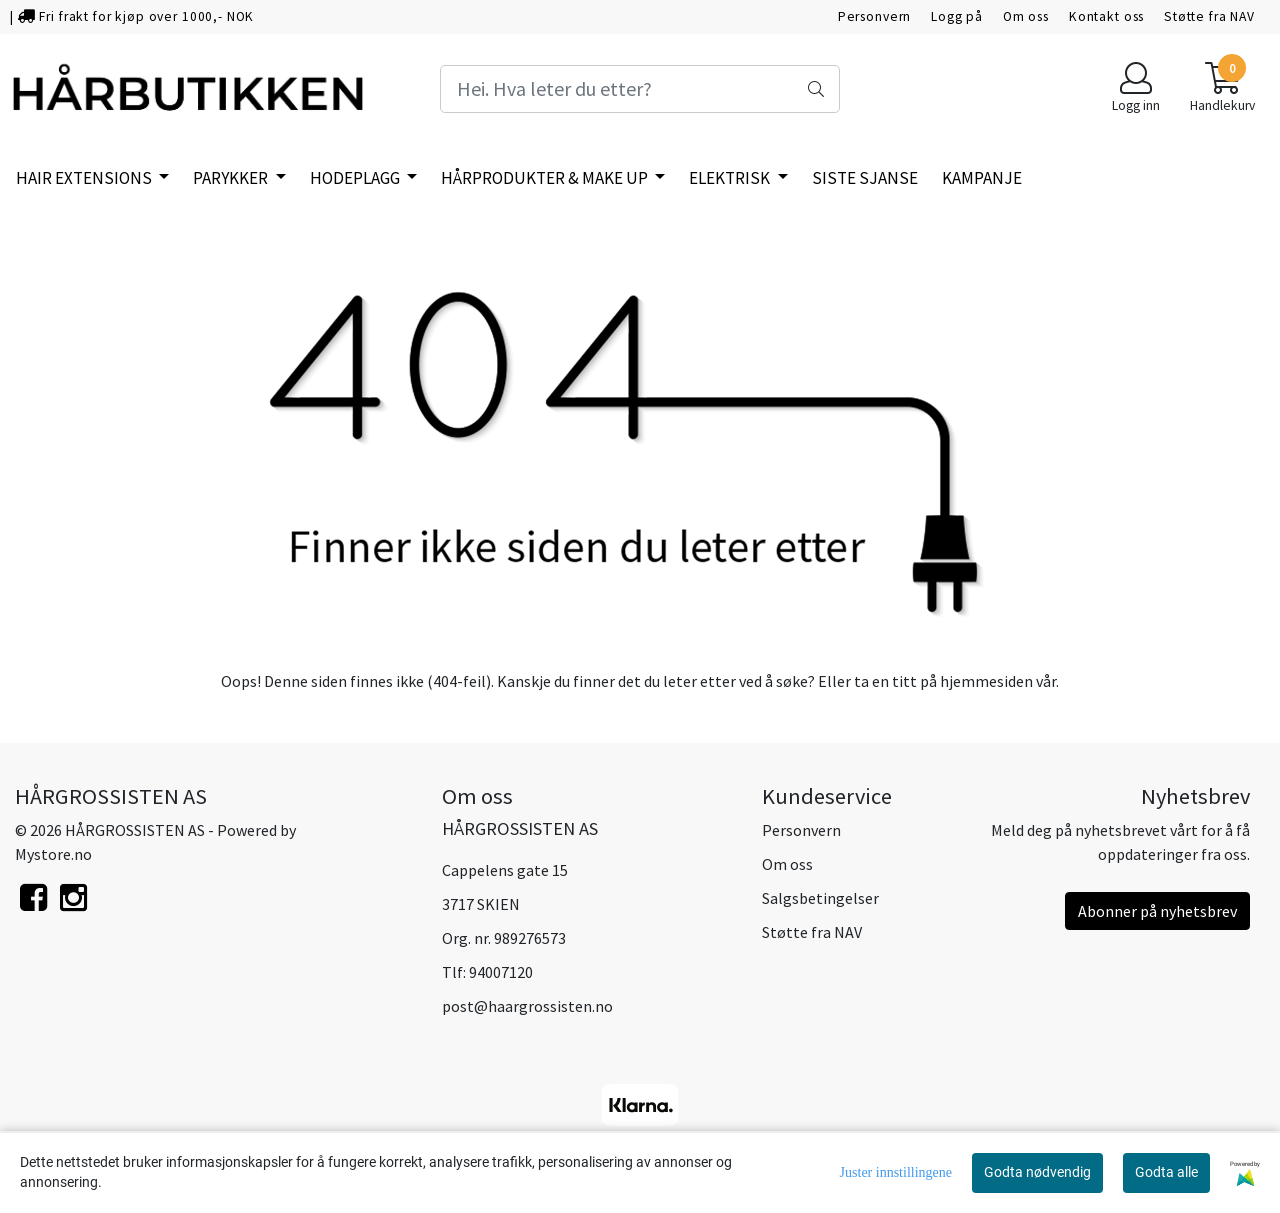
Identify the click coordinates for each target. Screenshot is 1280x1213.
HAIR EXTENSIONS (85, 178)
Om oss (1026, 16)
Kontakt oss (1106, 16)
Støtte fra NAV (1209, 16)
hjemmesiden (986, 681)
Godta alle (1166, 1172)
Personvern (875, 16)
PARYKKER (232, 178)
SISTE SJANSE (865, 178)
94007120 (501, 972)
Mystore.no (53, 854)
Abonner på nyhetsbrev (1157, 911)
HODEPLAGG (356, 178)
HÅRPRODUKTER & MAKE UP (546, 178)
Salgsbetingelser (820, 898)
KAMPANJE (982, 178)
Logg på (957, 16)
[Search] (640, 89)
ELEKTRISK (731, 178)
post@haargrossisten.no (527, 1006)
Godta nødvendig (1037, 1172)
